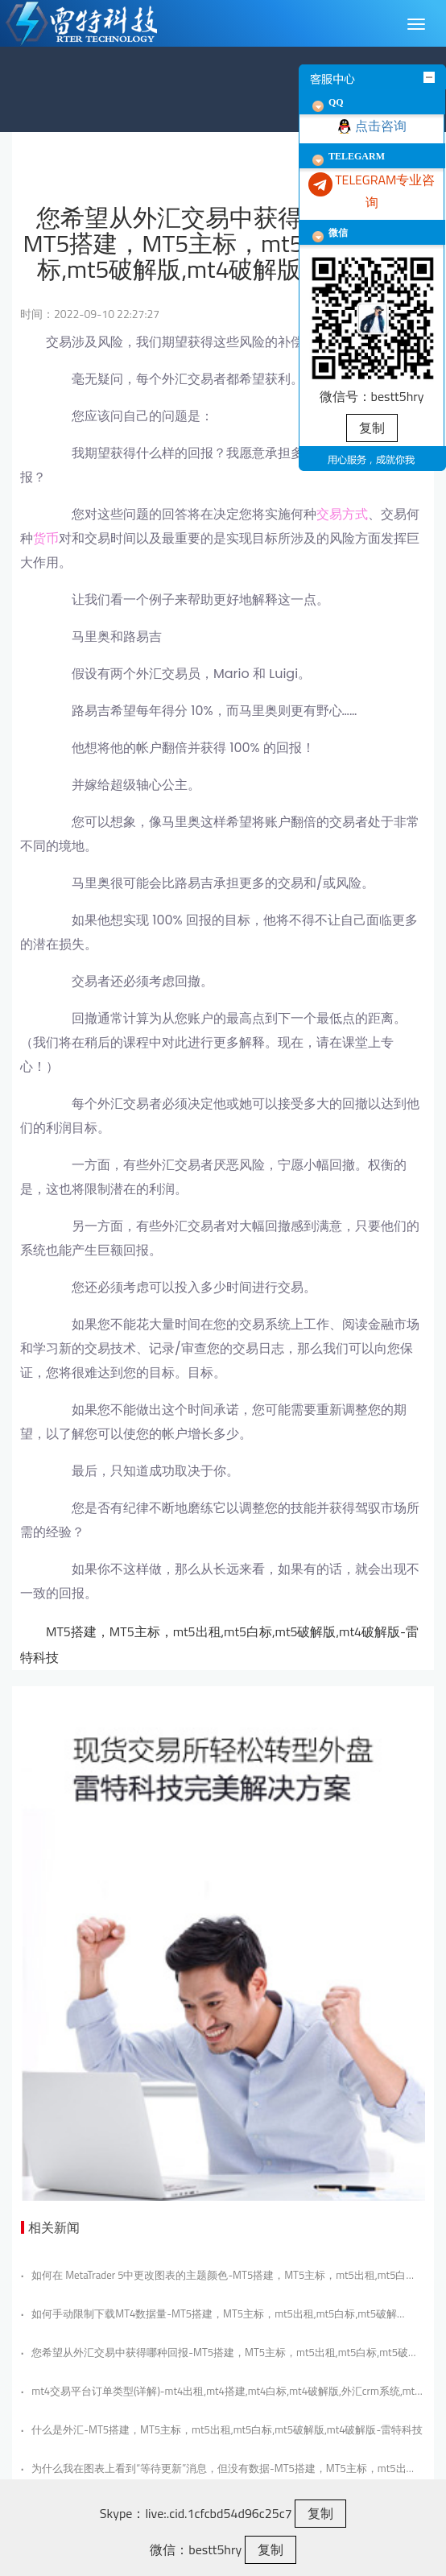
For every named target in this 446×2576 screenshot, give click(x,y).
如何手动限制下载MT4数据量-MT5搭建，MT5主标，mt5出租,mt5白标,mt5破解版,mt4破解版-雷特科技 (209, 2313)
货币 (46, 538)
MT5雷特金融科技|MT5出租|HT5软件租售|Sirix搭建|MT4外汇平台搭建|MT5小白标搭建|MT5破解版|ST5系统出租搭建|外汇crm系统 (98, 23)
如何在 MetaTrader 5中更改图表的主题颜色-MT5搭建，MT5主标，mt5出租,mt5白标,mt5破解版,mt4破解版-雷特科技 (213, 2274)
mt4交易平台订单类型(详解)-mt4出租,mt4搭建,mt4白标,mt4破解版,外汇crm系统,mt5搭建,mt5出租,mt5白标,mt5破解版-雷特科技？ (220, 2390)
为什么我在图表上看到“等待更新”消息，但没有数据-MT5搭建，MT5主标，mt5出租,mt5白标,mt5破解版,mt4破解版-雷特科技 (214, 2468)
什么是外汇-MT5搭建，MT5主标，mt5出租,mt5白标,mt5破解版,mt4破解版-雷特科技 (222, 2429)
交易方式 (342, 514)
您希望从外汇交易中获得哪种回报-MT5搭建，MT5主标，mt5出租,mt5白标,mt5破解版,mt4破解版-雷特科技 (220, 2352)
